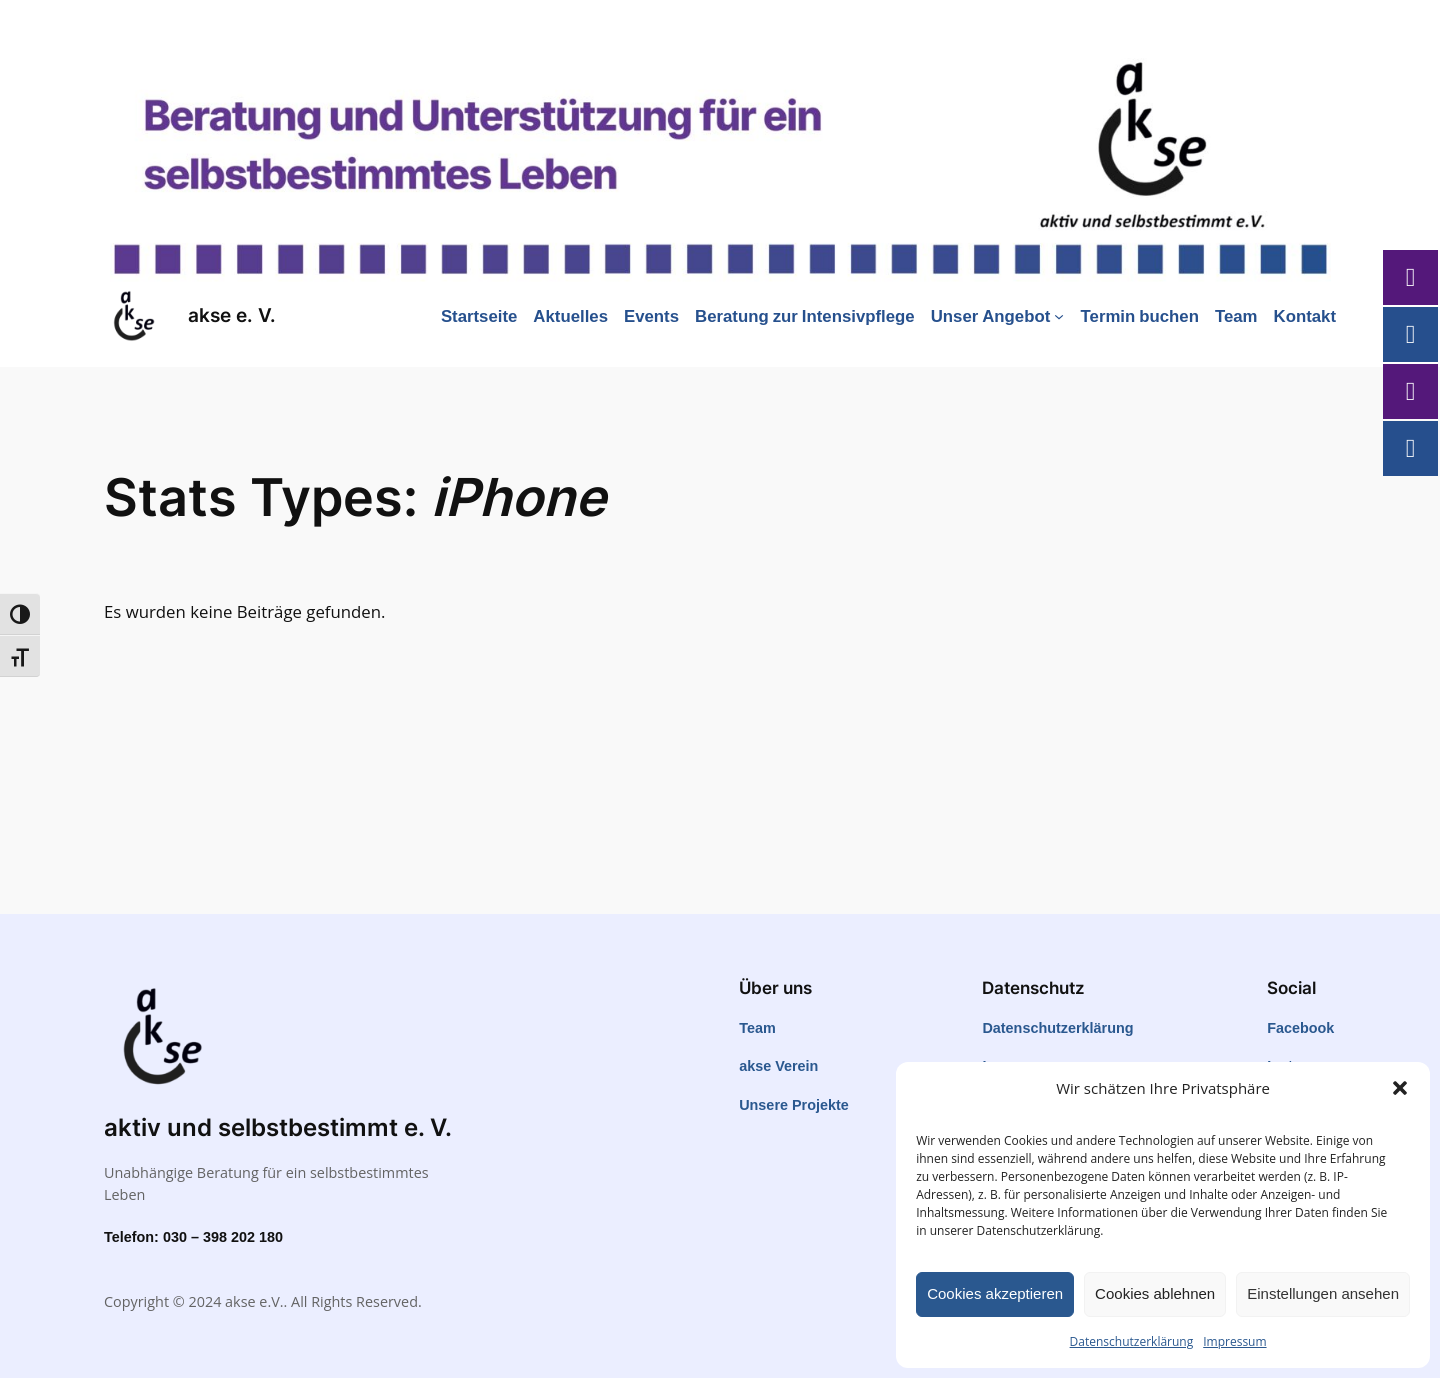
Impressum (1234, 1341)
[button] (1400, 1088)
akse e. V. (232, 315)
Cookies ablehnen (1155, 1293)
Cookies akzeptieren (995, 1293)
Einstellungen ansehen (1323, 1293)
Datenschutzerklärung (1132, 1341)
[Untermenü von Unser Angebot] (1059, 316)
